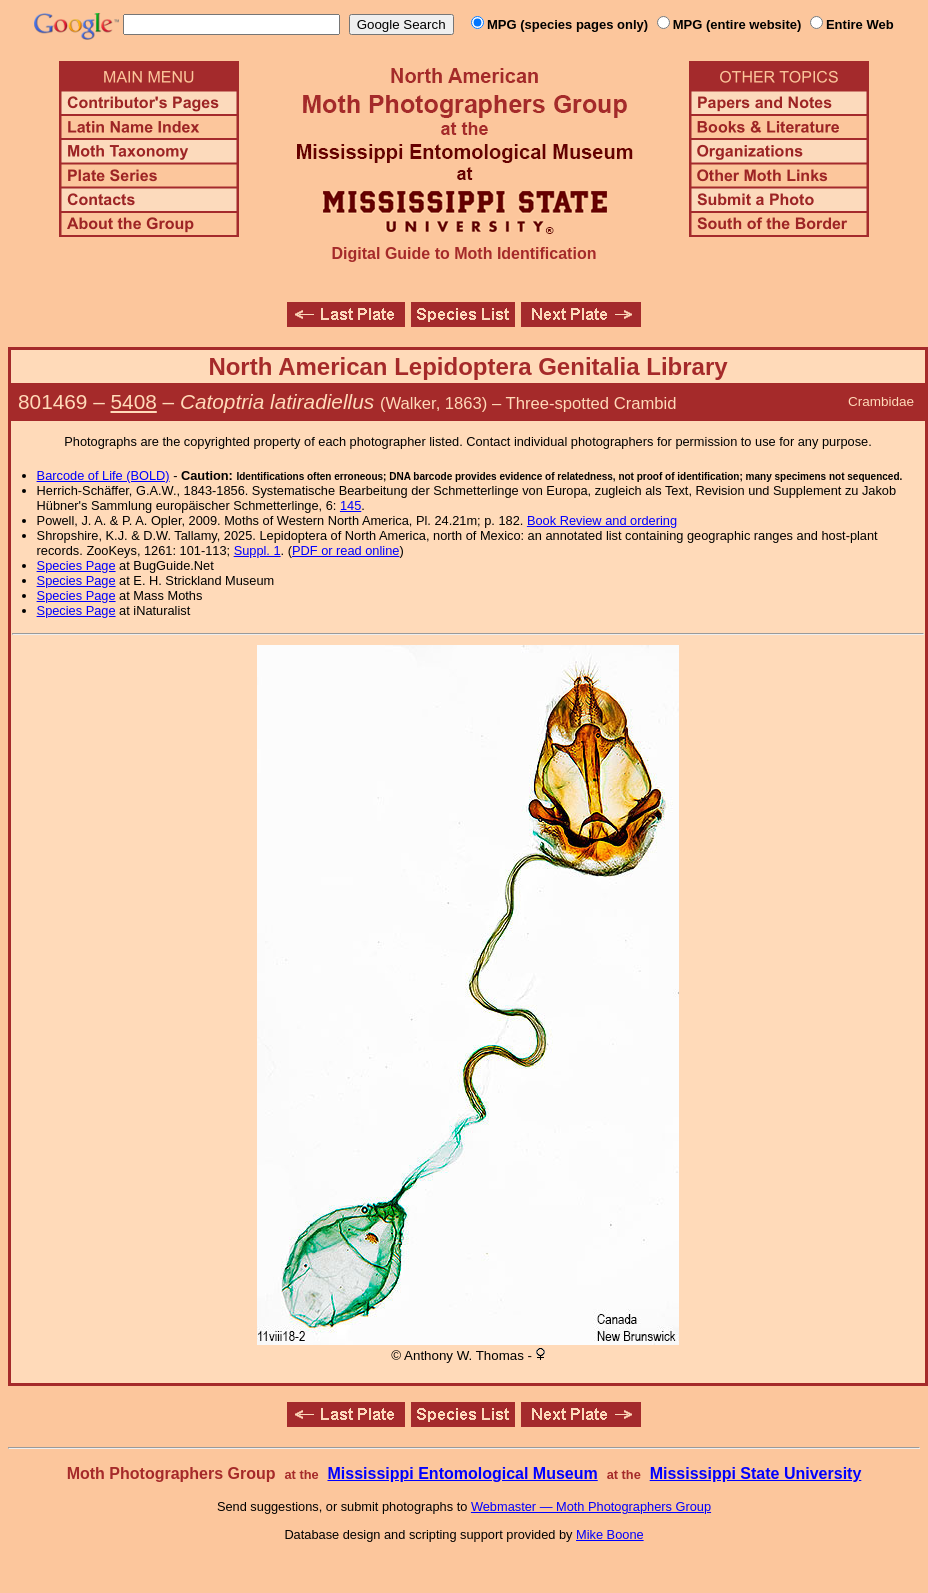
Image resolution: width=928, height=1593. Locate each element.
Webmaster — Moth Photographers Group (591, 1506)
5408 (134, 401)
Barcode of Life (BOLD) (103, 475)
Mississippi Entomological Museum (462, 1473)
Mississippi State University (756, 1473)
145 (350, 505)
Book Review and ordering (602, 520)
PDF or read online (345, 550)
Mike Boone (610, 1534)
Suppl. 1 (257, 550)
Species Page (76, 565)
